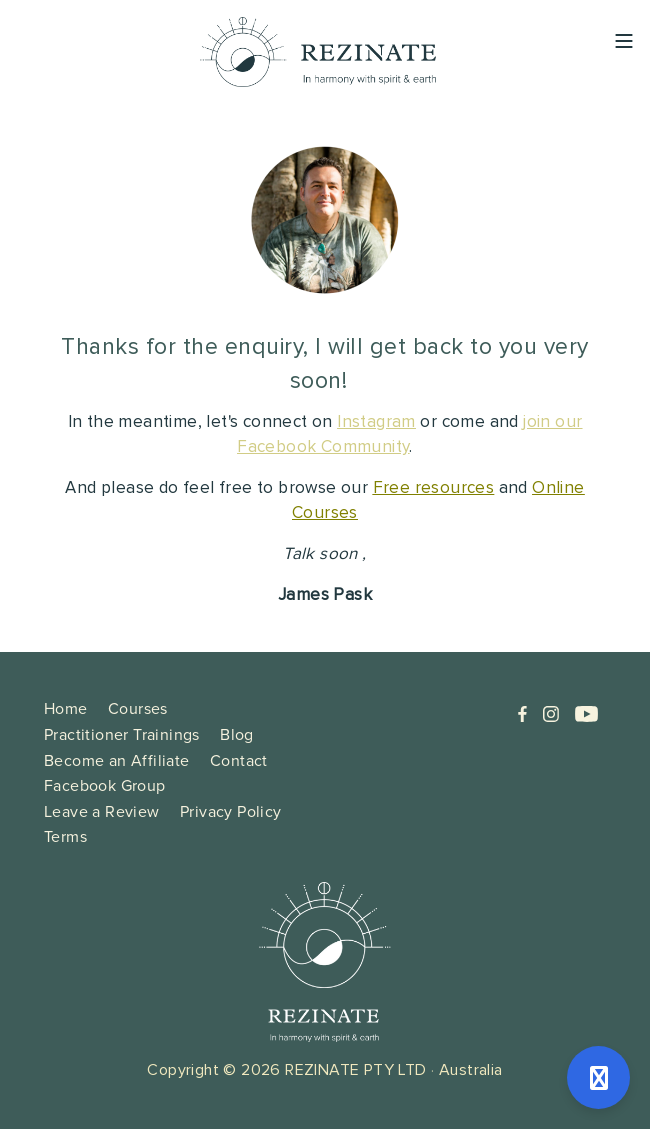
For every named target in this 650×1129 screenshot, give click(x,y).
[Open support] (598, 1077)
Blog (237, 734)
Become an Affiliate (117, 760)
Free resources (434, 488)
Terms (65, 836)
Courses (138, 708)
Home (66, 708)
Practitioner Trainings (122, 734)
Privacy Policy (231, 811)
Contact (239, 760)
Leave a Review (102, 811)
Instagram (376, 422)
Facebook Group (105, 785)
